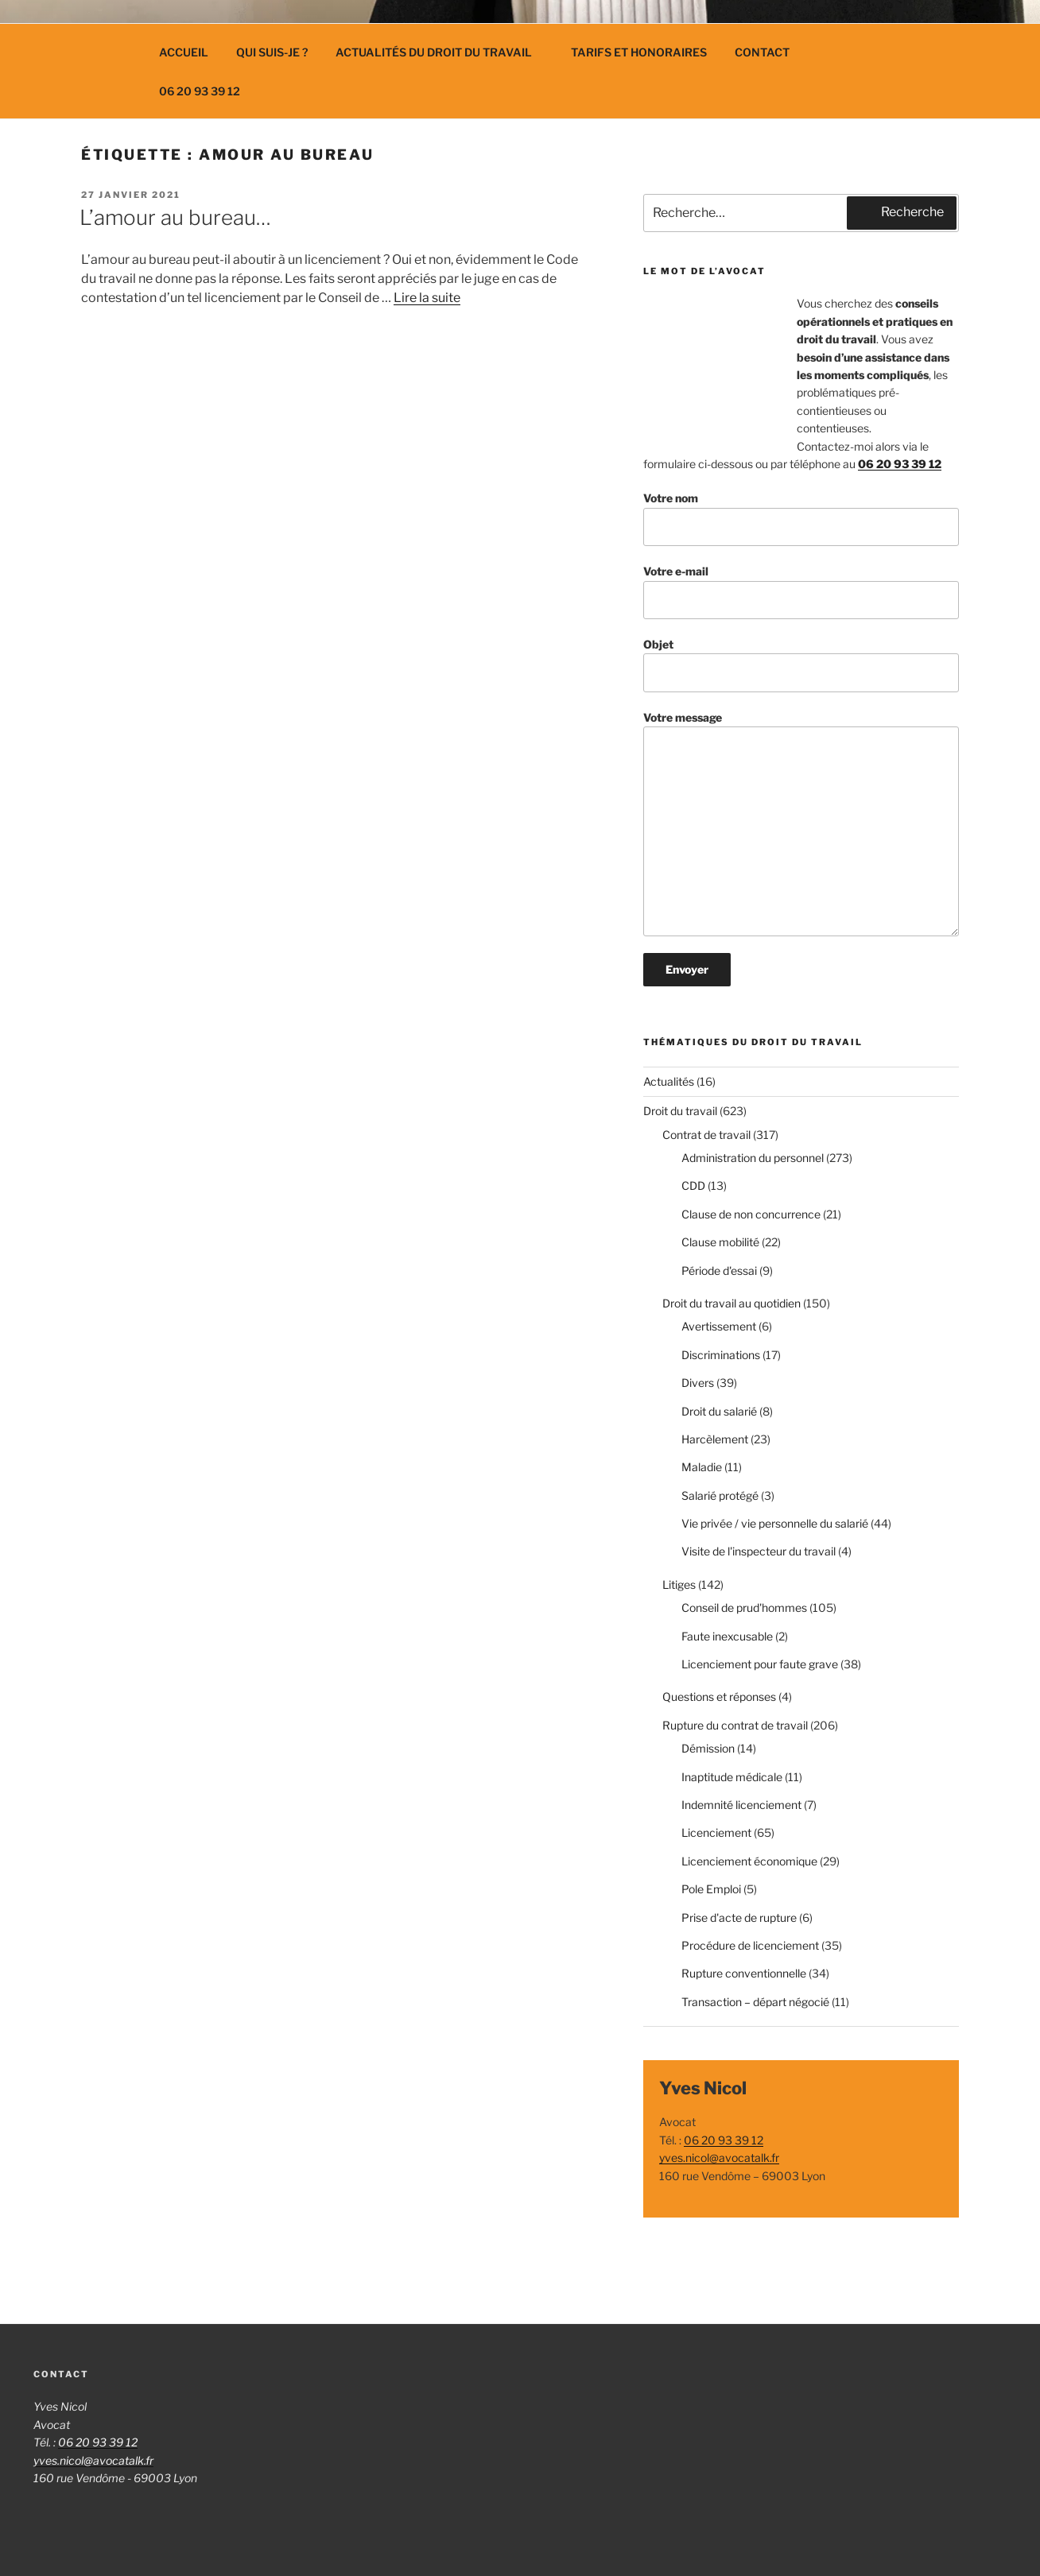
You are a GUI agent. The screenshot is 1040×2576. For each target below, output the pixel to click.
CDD (693, 1185)
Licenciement (716, 1832)
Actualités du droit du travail (441, 52)
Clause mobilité (720, 1242)
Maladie (701, 1467)
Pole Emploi (711, 1889)
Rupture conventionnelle (743, 1973)
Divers (697, 1382)
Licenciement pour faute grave (759, 1664)
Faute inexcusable (727, 1636)
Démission (708, 1748)
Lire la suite (427, 297)
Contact (762, 52)
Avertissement (718, 1326)
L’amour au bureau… (175, 217)
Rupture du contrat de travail (735, 1725)
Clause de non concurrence (751, 1214)
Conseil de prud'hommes (744, 1607)
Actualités (668, 1081)
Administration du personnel (752, 1157)
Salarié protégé (720, 1495)
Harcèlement (714, 1439)
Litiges (679, 1584)
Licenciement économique (749, 1861)
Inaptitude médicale (731, 1777)
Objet (801, 664)
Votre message (801, 824)
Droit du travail (680, 1111)
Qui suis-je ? (272, 52)
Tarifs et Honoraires (639, 52)
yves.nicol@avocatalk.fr (719, 2157)
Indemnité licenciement (741, 1804)
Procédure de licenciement (750, 1945)
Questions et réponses (719, 1696)
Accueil (183, 52)
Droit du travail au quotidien (731, 1303)
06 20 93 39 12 (199, 91)
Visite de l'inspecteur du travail (758, 1551)
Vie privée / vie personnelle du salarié (774, 1523)
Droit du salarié (719, 1411)
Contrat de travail (706, 1134)
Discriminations (720, 1355)
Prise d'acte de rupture (739, 1917)
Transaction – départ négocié (755, 2002)
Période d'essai (719, 1270)
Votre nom (801, 518)
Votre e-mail (801, 591)
